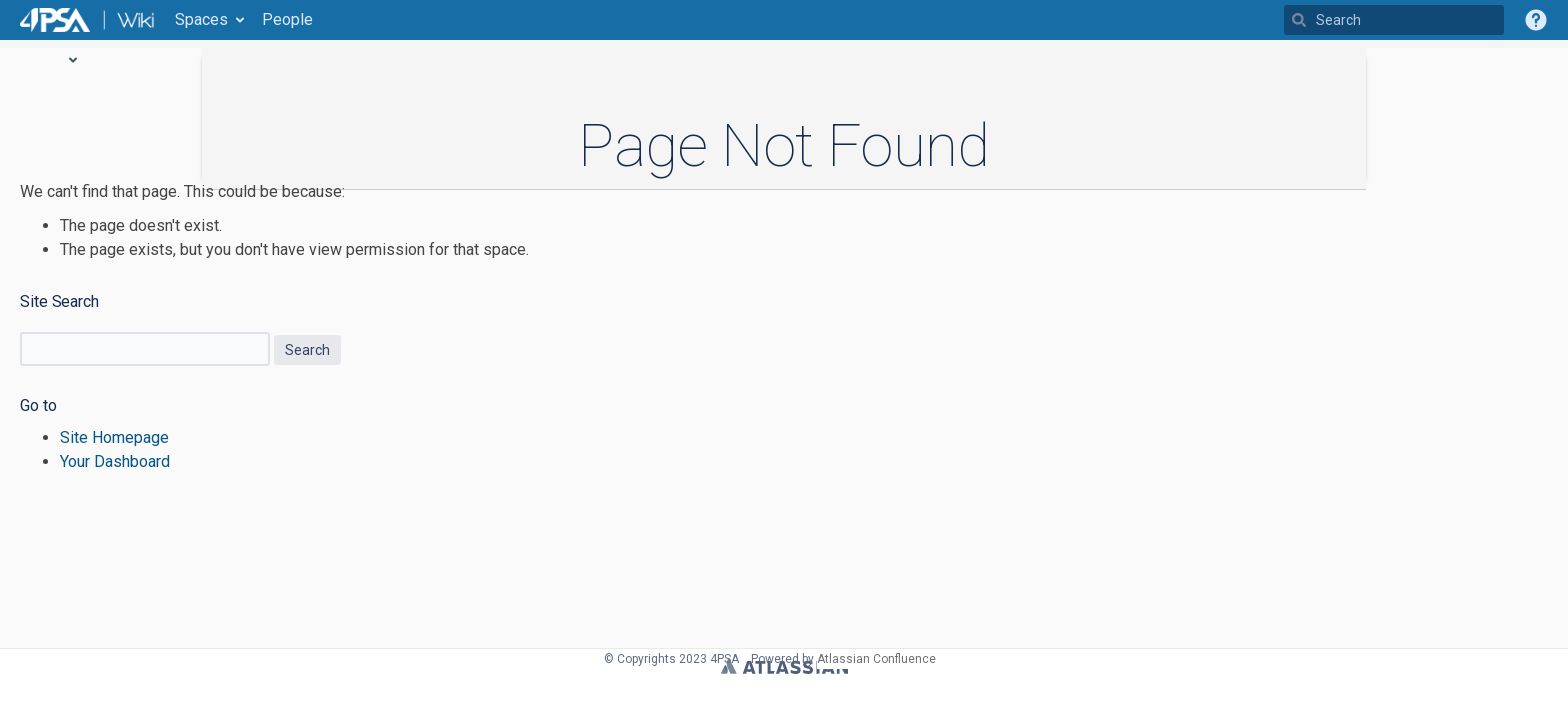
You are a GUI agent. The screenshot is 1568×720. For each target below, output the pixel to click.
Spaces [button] (201, 19)
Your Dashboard (115, 461)
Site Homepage (114, 437)
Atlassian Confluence (876, 659)
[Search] (1299, 20)
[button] (1536, 20)
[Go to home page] (87, 20)
